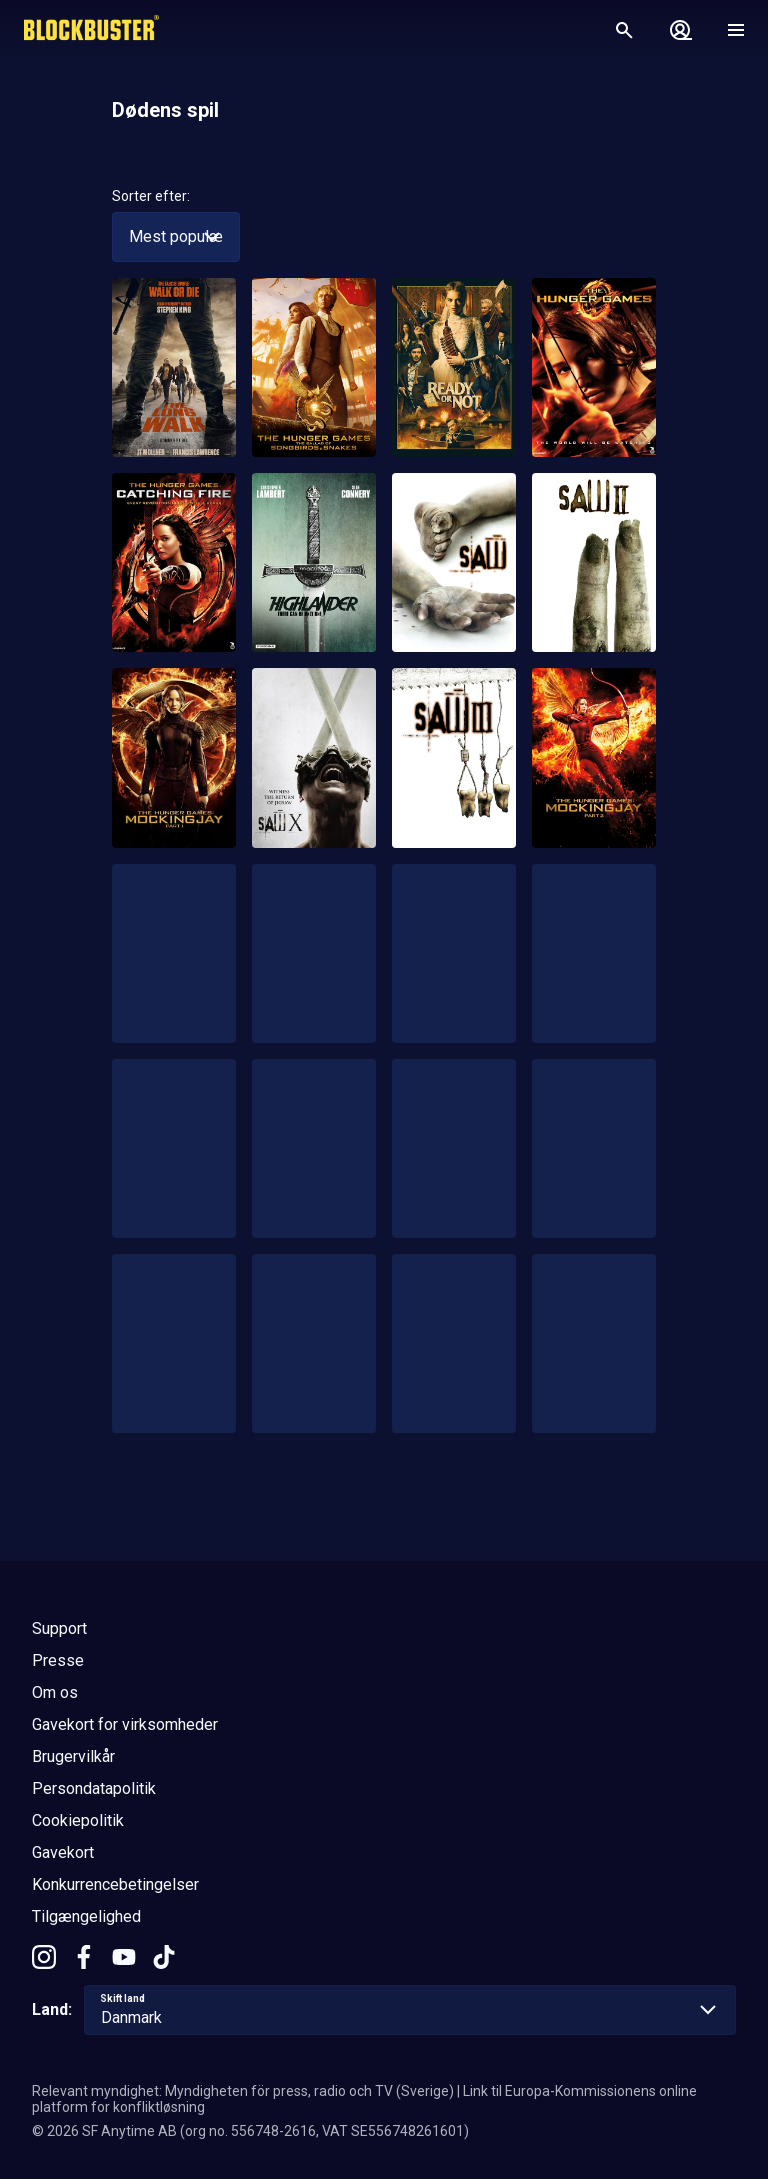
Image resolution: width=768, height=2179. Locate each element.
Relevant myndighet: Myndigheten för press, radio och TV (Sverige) (243, 2091)
